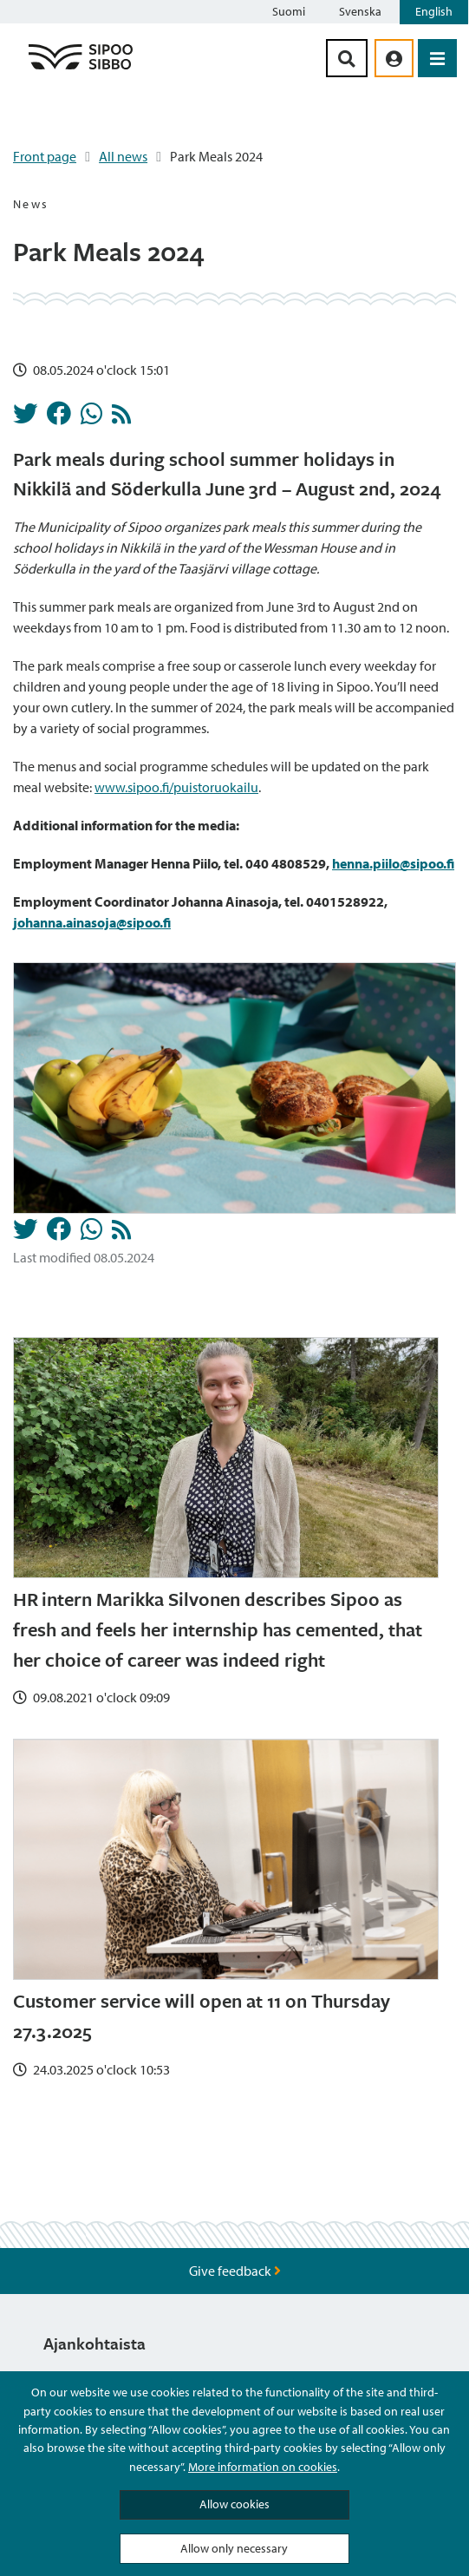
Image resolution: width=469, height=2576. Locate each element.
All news (123, 156)
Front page (44, 156)
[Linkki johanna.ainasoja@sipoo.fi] (92, 922)
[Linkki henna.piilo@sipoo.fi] (393, 863)
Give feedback (235, 2270)
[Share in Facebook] (59, 418)
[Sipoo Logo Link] (81, 68)
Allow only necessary (234, 2548)
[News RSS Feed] (121, 418)
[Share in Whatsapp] (91, 418)
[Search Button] (347, 58)
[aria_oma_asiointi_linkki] (394, 58)
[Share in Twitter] (25, 418)
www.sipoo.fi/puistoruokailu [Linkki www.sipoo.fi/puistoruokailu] (176, 787)
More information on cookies (262, 2466)
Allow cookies (234, 2504)
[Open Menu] (437, 58)
